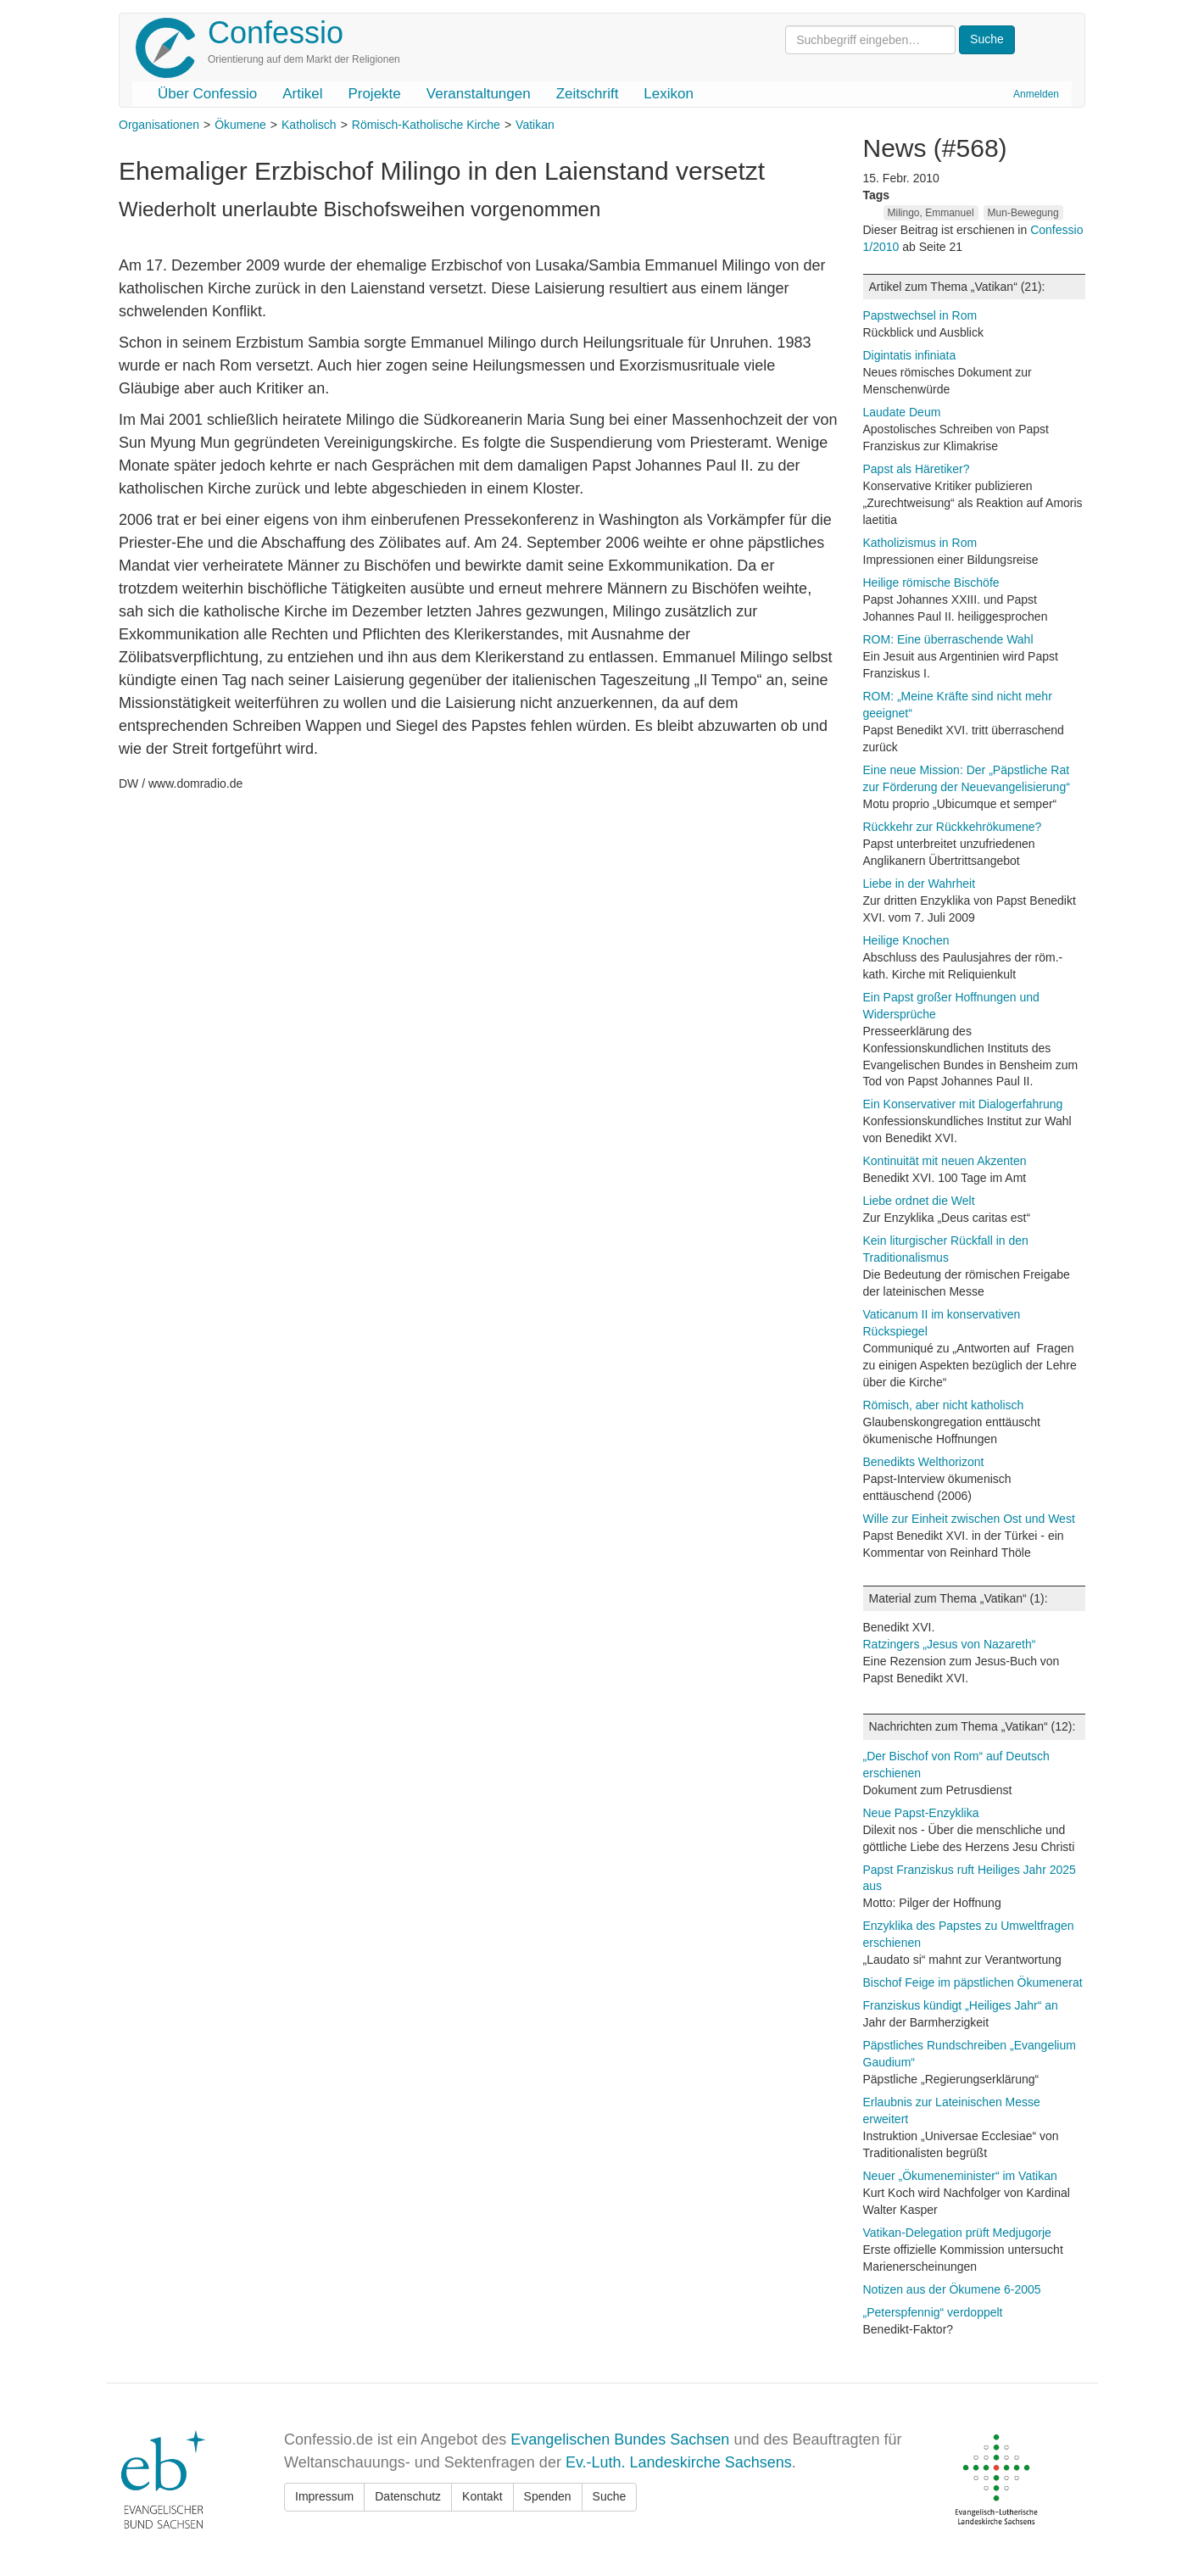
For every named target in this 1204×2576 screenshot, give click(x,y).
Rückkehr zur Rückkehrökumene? (952, 827)
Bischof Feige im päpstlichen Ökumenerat (973, 1982)
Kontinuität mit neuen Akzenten (945, 1161)
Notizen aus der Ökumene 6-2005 (952, 2289)
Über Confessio (207, 94)
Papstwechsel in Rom (920, 315)
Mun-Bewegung (1023, 213)
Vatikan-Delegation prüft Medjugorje (957, 2232)
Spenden (547, 2496)
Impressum (324, 2496)
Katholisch (309, 124)
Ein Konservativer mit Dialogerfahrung (963, 1104)
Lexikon (669, 94)
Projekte (374, 94)
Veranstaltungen (478, 94)
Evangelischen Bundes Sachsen (619, 2439)
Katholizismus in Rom (920, 542)
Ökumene (240, 124)
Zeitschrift (587, 94)
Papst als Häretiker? (916, 469)
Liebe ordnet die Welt (919, 1200)
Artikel (302, 94)
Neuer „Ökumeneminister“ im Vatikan (960, 2176)
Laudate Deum (902, 412)
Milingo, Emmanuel (931, 213)
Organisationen (159, 124)
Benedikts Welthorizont (923, 1462)
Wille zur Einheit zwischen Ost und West (969, 1518)
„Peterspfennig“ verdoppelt (933, 2312)
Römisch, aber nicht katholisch (943, 1405)
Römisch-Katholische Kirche (426, 124)
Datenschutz (408, 2496)
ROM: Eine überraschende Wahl (948, 639)
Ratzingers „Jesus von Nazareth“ (949, 1644)
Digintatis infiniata (909, 355)
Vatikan (535, 124)
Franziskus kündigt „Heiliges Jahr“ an (960, 2005)
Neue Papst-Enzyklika (921, 1813)
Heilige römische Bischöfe (931, 582)
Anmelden (1036, 94)
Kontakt (482, 2496)
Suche (610, 2496)
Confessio (275, 32)
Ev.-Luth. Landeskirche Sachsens (679, 2462)
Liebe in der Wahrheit (919, 883)
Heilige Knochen (906, 940)
